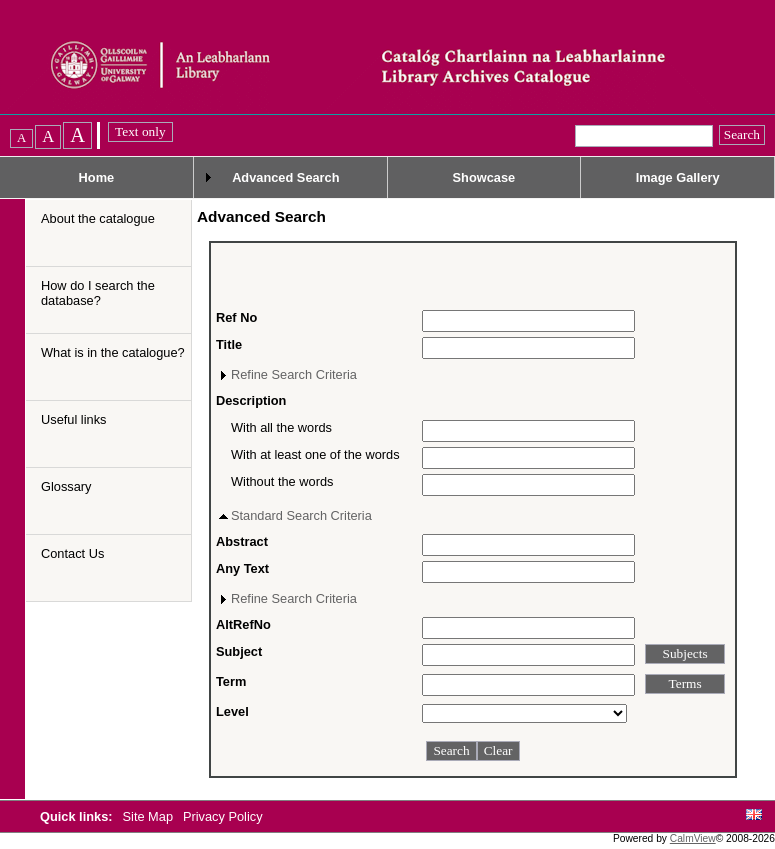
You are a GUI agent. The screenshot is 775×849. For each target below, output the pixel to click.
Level (232, 711)
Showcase (484, 177)
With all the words (281, 427)
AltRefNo (243, 624)
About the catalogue (98, 218)
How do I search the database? (98, 293)
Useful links (73, 419)
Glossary (66, 486)
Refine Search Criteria (294, 374)
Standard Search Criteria (301, 515)
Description (251, 400)
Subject (239, 651)
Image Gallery (678, 177)
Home (97, 177)
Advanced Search (285, 177)
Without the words (282, 481)
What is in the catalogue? (113, 352)
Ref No (236, 317)
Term (231, 681)
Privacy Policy (223, 816)
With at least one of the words (315, 454)
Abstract (242, 541)
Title (229, 344)
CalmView (693, 838)
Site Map (150, 816)
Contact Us (72, 553)
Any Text (242, 568)
